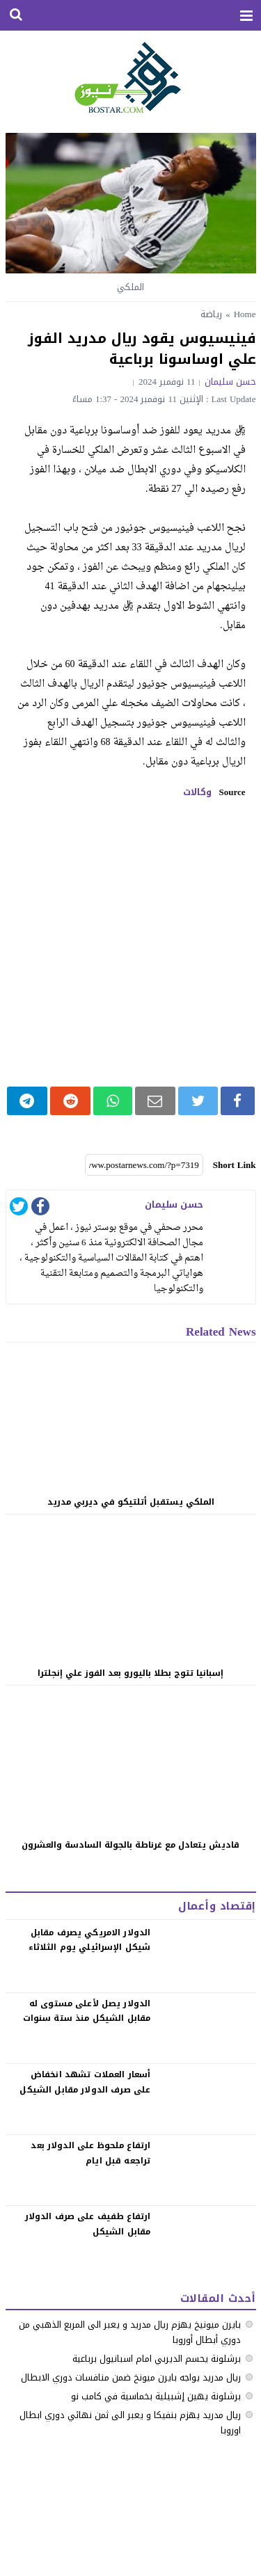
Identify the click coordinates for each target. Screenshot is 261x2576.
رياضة (211, 314)
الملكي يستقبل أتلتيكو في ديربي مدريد (130, 1502)
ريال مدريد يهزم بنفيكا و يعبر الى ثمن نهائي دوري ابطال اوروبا (130, 2422)
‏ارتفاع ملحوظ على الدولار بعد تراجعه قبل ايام (90, 2153)
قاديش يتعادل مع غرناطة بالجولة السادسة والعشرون (130, 1845)
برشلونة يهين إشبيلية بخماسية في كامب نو (156, 2396)
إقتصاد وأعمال (216, 1906)
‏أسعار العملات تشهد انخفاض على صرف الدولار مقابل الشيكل (84, 2082)
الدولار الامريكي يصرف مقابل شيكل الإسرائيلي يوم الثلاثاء (90, 1940)
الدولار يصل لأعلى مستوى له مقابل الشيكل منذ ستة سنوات (87, 2011)
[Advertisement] (130, 942)
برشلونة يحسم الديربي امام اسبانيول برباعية (156, 2358)
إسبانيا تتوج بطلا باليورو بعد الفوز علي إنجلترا (130, 1673)
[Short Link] (144, 1165)
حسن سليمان (230, 381)
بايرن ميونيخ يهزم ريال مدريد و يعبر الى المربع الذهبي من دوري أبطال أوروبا (130, 2332)
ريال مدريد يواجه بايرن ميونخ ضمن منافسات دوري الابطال (131, 2377)
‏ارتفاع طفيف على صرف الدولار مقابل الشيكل (88, 2224)
